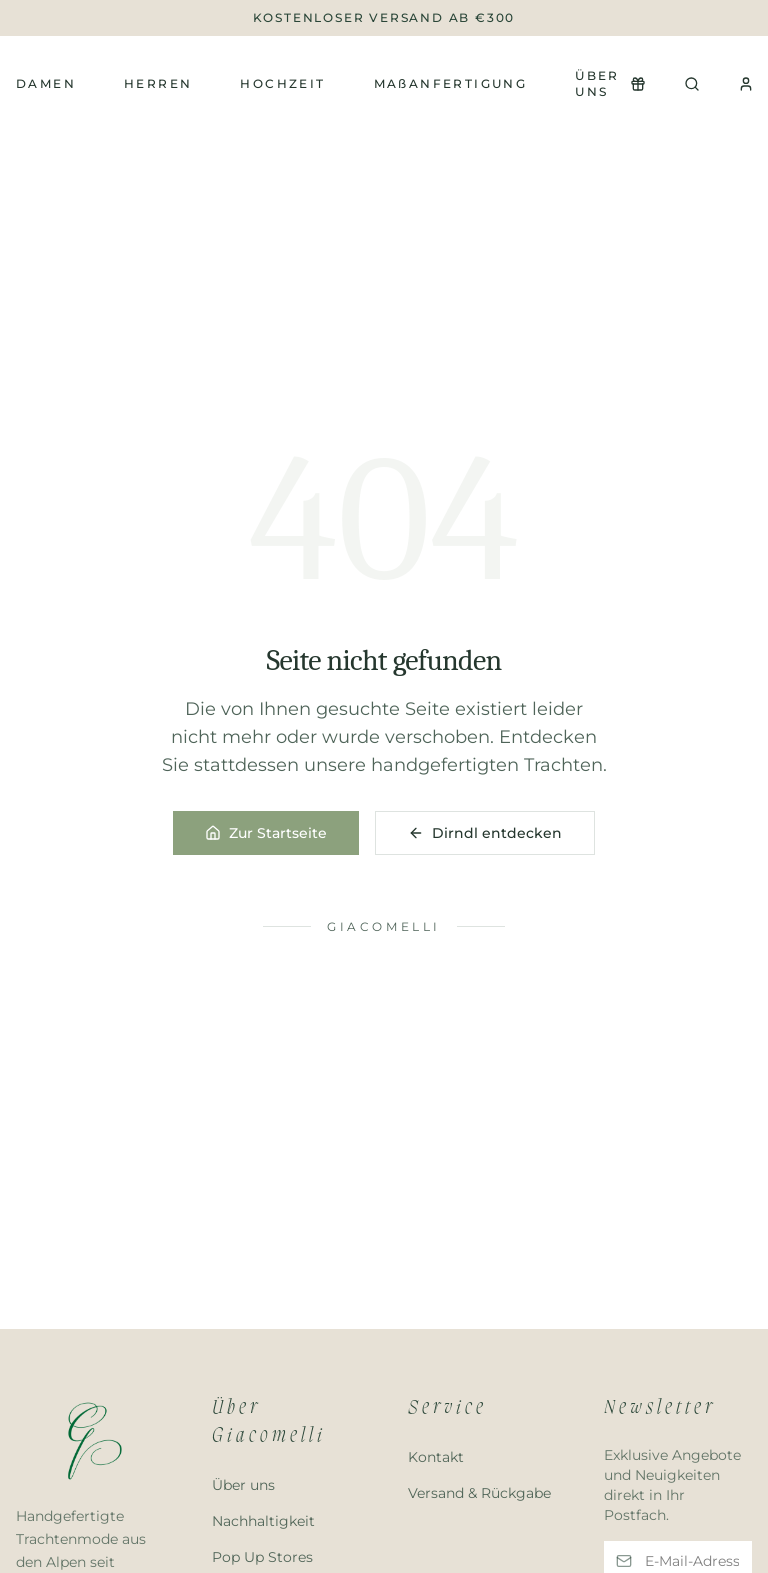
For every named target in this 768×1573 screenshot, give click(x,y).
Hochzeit (282, 83)
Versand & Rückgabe (479, 1493)
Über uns (597, 83)
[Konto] (746, 84)
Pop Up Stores (262, 1557)
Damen (46, 83)
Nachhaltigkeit (263, 1521)
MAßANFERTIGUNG (451, 83)
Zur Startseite (266, 833)
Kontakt (436, 1457)
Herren (158, 83)
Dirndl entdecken (485, 833)
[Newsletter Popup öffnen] (638, 84)
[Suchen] (692, 84)
